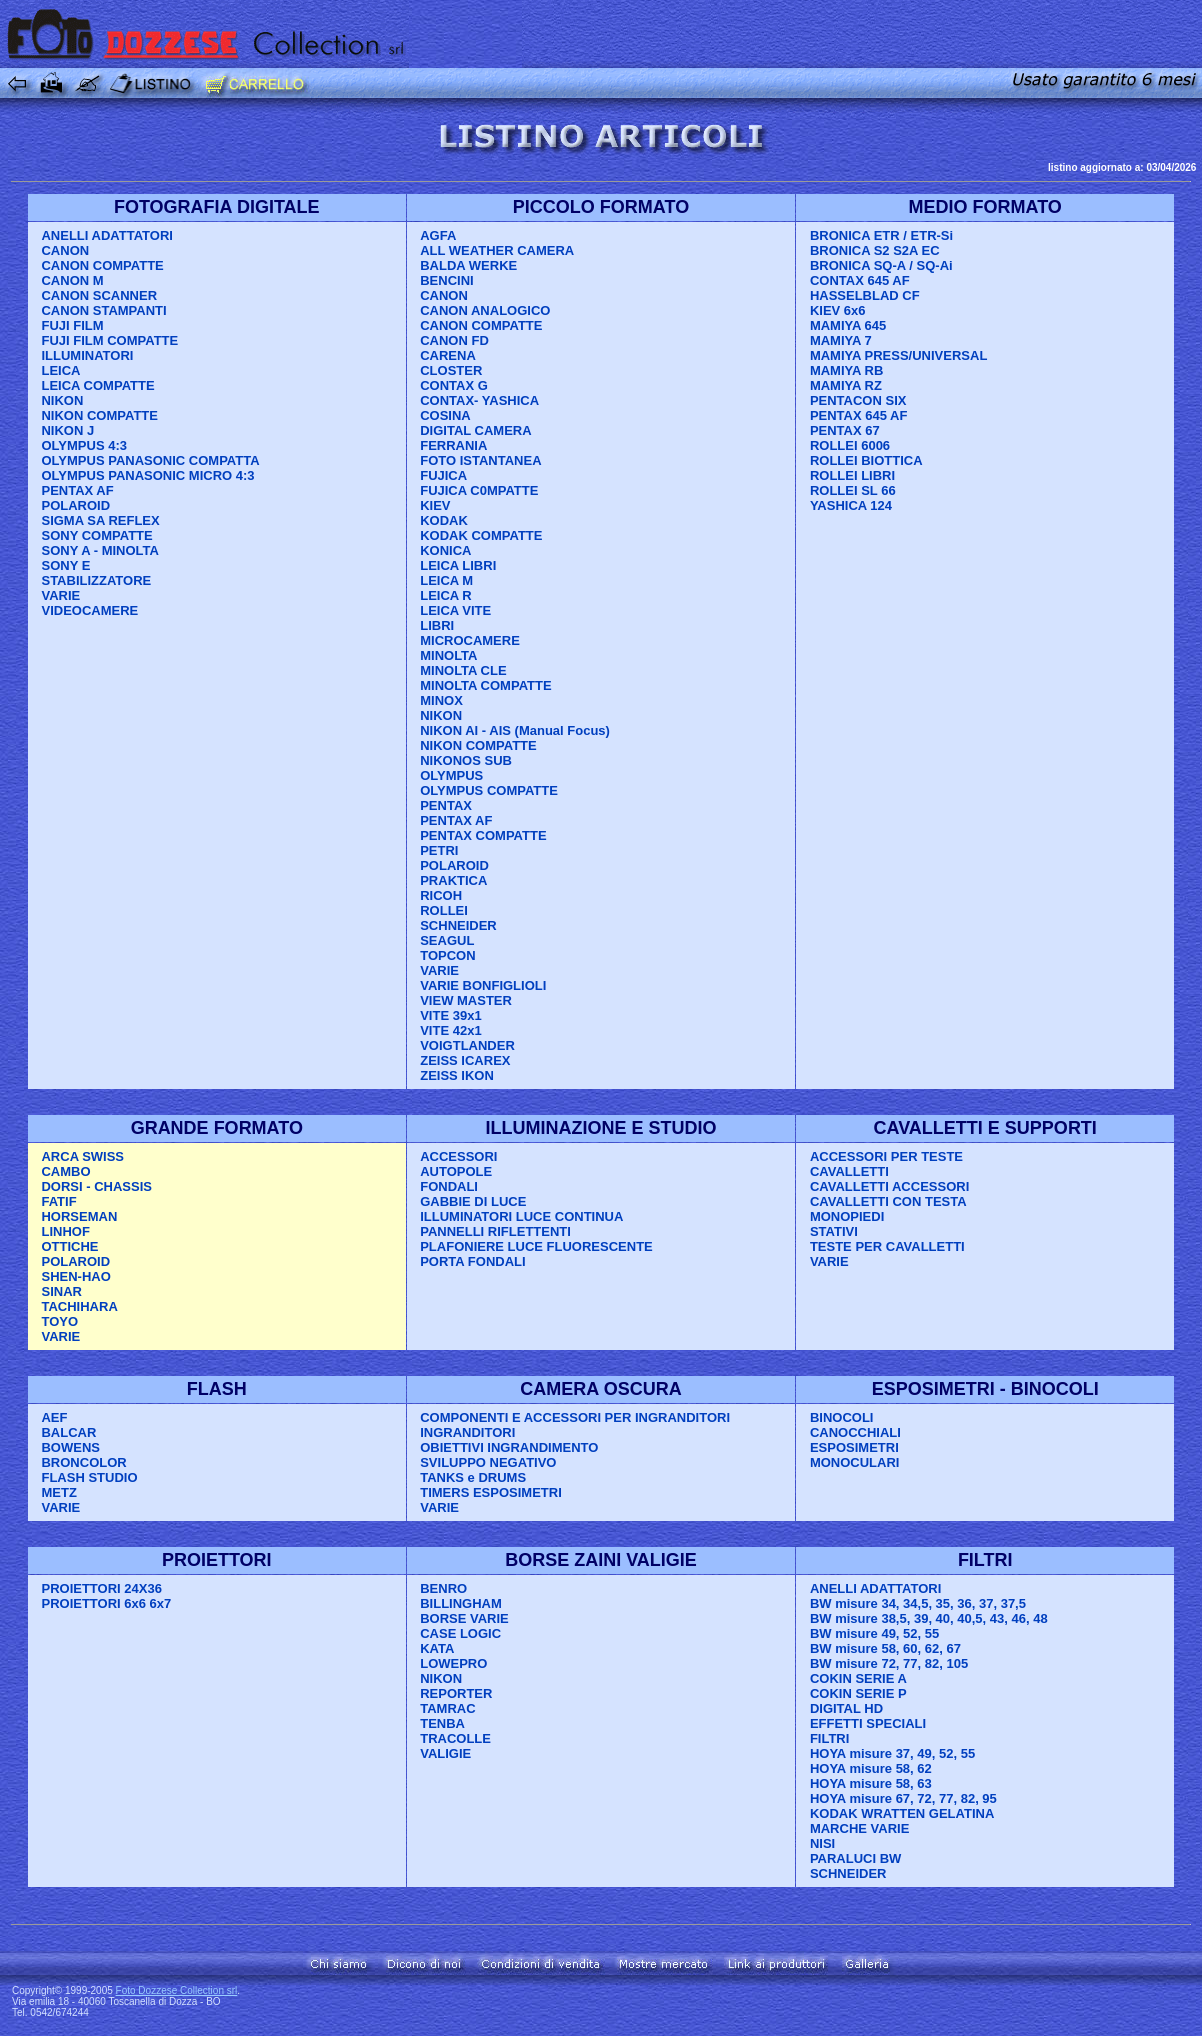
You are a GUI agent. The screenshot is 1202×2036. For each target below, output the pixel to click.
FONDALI (449, 1186)
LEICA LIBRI (458, 565)
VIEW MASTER (466, 1000)
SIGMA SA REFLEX (100, 520)
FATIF (58, 1201)
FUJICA (443, 475)
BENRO (443, 1588)
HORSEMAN (79, 1216)
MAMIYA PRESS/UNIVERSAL (898, 355)
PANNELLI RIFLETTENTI (495, 1231)
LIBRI (437, 625)
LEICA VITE (455, 610)
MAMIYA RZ (846, 385)
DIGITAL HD (846, 1708)
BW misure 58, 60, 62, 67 (885, 1648)
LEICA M (446, 580)
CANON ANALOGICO (485, 310)
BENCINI (446, 280)
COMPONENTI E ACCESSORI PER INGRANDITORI (575, 1417)
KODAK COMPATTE (481, 535)
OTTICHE (69, 1246)
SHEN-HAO (75, 1276)
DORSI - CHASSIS (96, 1186)
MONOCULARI (855, 1462)
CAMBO (65, 1171)
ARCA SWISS (82, 1156)
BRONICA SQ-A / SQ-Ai (881, 265)
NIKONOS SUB (466, 760)
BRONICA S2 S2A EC (875, 250)
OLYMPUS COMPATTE (489, 790)
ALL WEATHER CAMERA (497, 250)
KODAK (444, 520)
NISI (822, 1843)
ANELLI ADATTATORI (106, 235)
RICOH (441, 895)
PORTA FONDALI (472, 1261)
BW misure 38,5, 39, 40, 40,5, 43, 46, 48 (929, 1618)
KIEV (435, 505)
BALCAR (68, 1432)
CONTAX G (454, 385)
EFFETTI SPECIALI (868, 1723)
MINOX (441, 700)
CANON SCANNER (99, 295)
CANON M (72, 280)
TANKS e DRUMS (473, 1477)
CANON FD (454, 340)
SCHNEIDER (458, 925)
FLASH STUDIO (89, 1477)
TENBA (442, 1723)
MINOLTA (448, 655)
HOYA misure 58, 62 (871, 1768)
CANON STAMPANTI (103, 310)
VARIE (60, 595)
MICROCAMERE (470, 640)
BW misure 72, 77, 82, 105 (889, 1663)
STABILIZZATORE (96, 580)
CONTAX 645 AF (860, 280)
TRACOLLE (455, 1738)
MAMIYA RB (846, 370)
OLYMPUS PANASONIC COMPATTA (150, 460)
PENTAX (446, 805)
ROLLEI (444, 910)
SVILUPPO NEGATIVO (488, 1462)
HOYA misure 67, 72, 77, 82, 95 (903, 1798)
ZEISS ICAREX (465, 1060)
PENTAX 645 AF (859, 415)
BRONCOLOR (83, 1462)
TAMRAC (447, 1708)
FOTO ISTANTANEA (480, 460)
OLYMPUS (451, 775)
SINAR (61, 1291)
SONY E (65, 565)
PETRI (439, 850)
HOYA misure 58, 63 (871, 1783)
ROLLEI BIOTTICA (866, 460)
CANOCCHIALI (855, 1432)
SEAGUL (447, 940)
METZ (58, 1492)
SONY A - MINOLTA (99, 550)
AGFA (438, 235)
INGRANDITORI (467, 1432)
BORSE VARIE (464, 1618)
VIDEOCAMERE (89, 610)
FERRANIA (453, 445)
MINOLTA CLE (463, 670)
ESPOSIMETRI (854, 1447)
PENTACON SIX (858, 400)
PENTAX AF (77, 490)
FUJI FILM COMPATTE (109, 340)
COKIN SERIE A (858, 1678)
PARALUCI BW (855, 1858)
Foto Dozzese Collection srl (177, 1990)
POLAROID (75, 505)
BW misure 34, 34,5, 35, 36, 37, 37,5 (918, 1603)
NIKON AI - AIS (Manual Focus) (515, 730)
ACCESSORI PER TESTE (886, 1156)
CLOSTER (451, 370)
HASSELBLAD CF (865, 295)
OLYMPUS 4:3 (84, 445)
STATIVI (834, 1231)
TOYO (59, 1321)
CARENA (448, 355)
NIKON (62, 400)
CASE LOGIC (460, 1633)
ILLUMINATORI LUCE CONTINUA (521, 1216)
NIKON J (67, 430)
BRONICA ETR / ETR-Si (881, 235)
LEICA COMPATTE (97, 385)
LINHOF (65, 1231)
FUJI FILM (72, 325)
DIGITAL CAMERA (475, 430)
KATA (437, 1648)
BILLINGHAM (461, 1603)
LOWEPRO (453, 1663)
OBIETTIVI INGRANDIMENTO (509, 1447)
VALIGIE (445, 1753)
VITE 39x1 (450, 1015)
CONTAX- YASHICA (479, 400)
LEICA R (446, 595)
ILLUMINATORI (87, 355)
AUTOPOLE (456, 1171)
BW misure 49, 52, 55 (874, 1633)
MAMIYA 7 (841, 340)
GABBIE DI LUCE (473, 1201)
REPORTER (456, 1693)
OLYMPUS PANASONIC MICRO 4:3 (147, 475)
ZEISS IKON (457, 1075)
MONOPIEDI (847, 1216)
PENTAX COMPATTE (483, 835)
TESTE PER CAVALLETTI (887, 1246)
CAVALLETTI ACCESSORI (889, 1186)
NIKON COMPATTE (99, 415)
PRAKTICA (453, 880)
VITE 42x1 (450, 1030)
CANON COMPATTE (102, 265)
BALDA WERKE (468, 265)
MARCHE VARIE (859, 1828)
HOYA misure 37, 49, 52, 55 (892, 1753)
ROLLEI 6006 (850, 445)
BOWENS (70, 1447)
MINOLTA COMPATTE (485, 685)
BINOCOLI (842, 1417)
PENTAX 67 (845, 430)
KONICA (445, 550)
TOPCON (447, 955)
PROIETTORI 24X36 (101, 1588)
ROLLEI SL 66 (853, 490)
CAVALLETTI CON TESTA (888, 1201)
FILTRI (829, 1738)
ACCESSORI (458, 1156)
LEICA (60, 370)
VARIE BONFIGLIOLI (483, 985)
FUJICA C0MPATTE (479, 490)
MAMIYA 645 (848, 325)
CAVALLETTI (849, 1171)
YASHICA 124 (851, 505)
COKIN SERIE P (858, 1693)
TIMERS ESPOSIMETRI (491, 1492)
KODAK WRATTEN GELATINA (902, 1813)
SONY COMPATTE (96, 535)
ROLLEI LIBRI (852, 475)
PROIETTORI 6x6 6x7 (106, 1603)
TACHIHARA (79, 1306)
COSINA (445, 415)
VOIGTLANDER (467, 1045)
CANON (65, 250)
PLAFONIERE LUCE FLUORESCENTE (536, 1246)
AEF (54, 1417)
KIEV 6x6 (838, 310)
